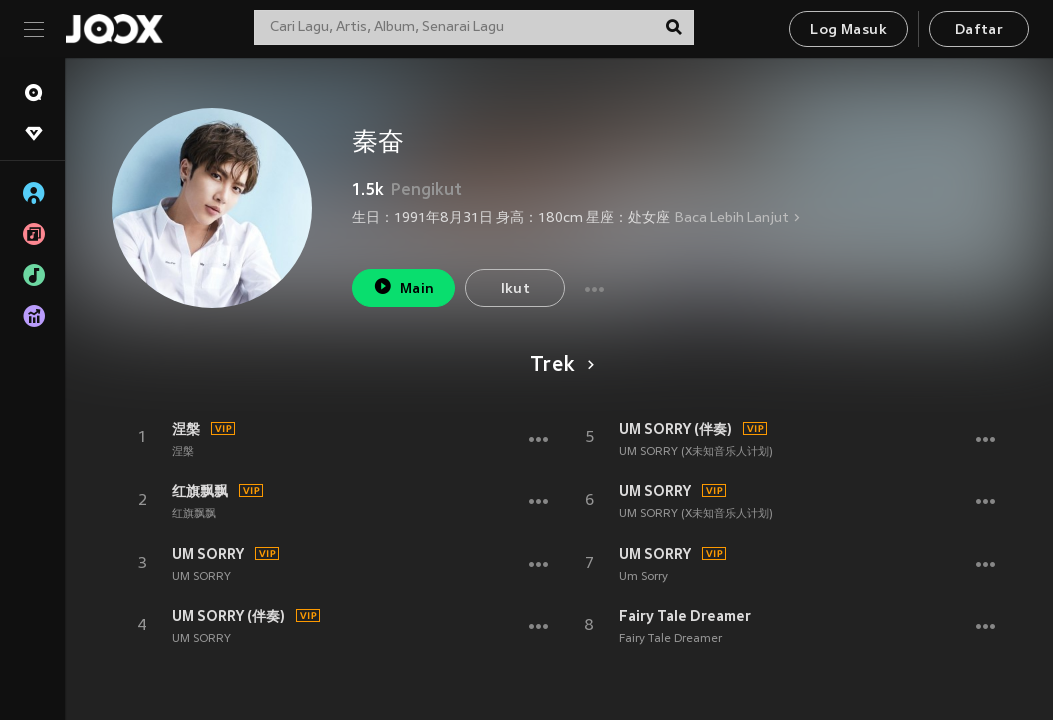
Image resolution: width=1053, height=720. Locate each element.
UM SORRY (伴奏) (228, 616)
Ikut (516, 289)
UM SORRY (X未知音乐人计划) (696, 452)
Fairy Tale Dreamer (685, 616)
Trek (558, 366)
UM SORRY (208, 554)
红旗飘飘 (200, 491)
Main (403, 286)
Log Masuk (848, 30)
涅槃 (186, 429)
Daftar (979, 30)
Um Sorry (643, 577)
